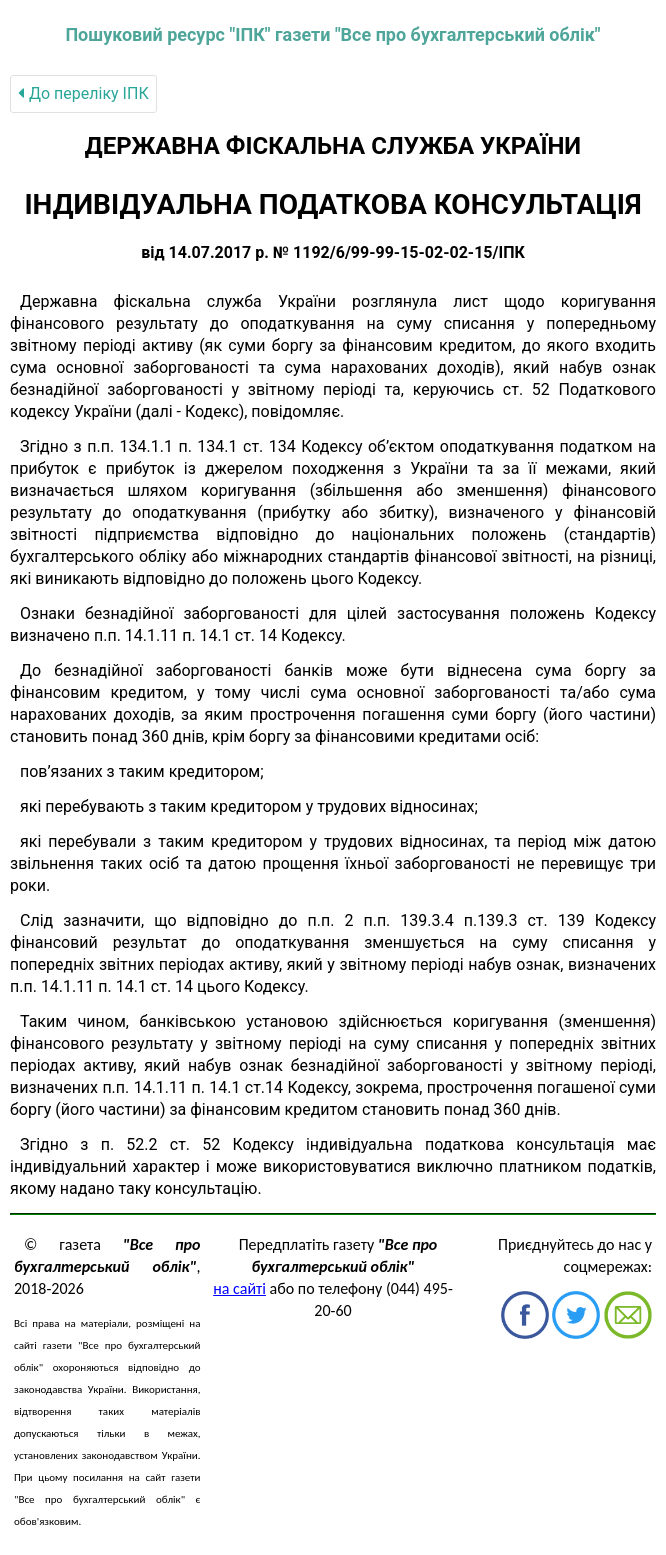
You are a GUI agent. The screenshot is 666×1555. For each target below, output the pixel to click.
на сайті (239, 1288)
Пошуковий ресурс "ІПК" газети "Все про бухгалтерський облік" (332, 34)
